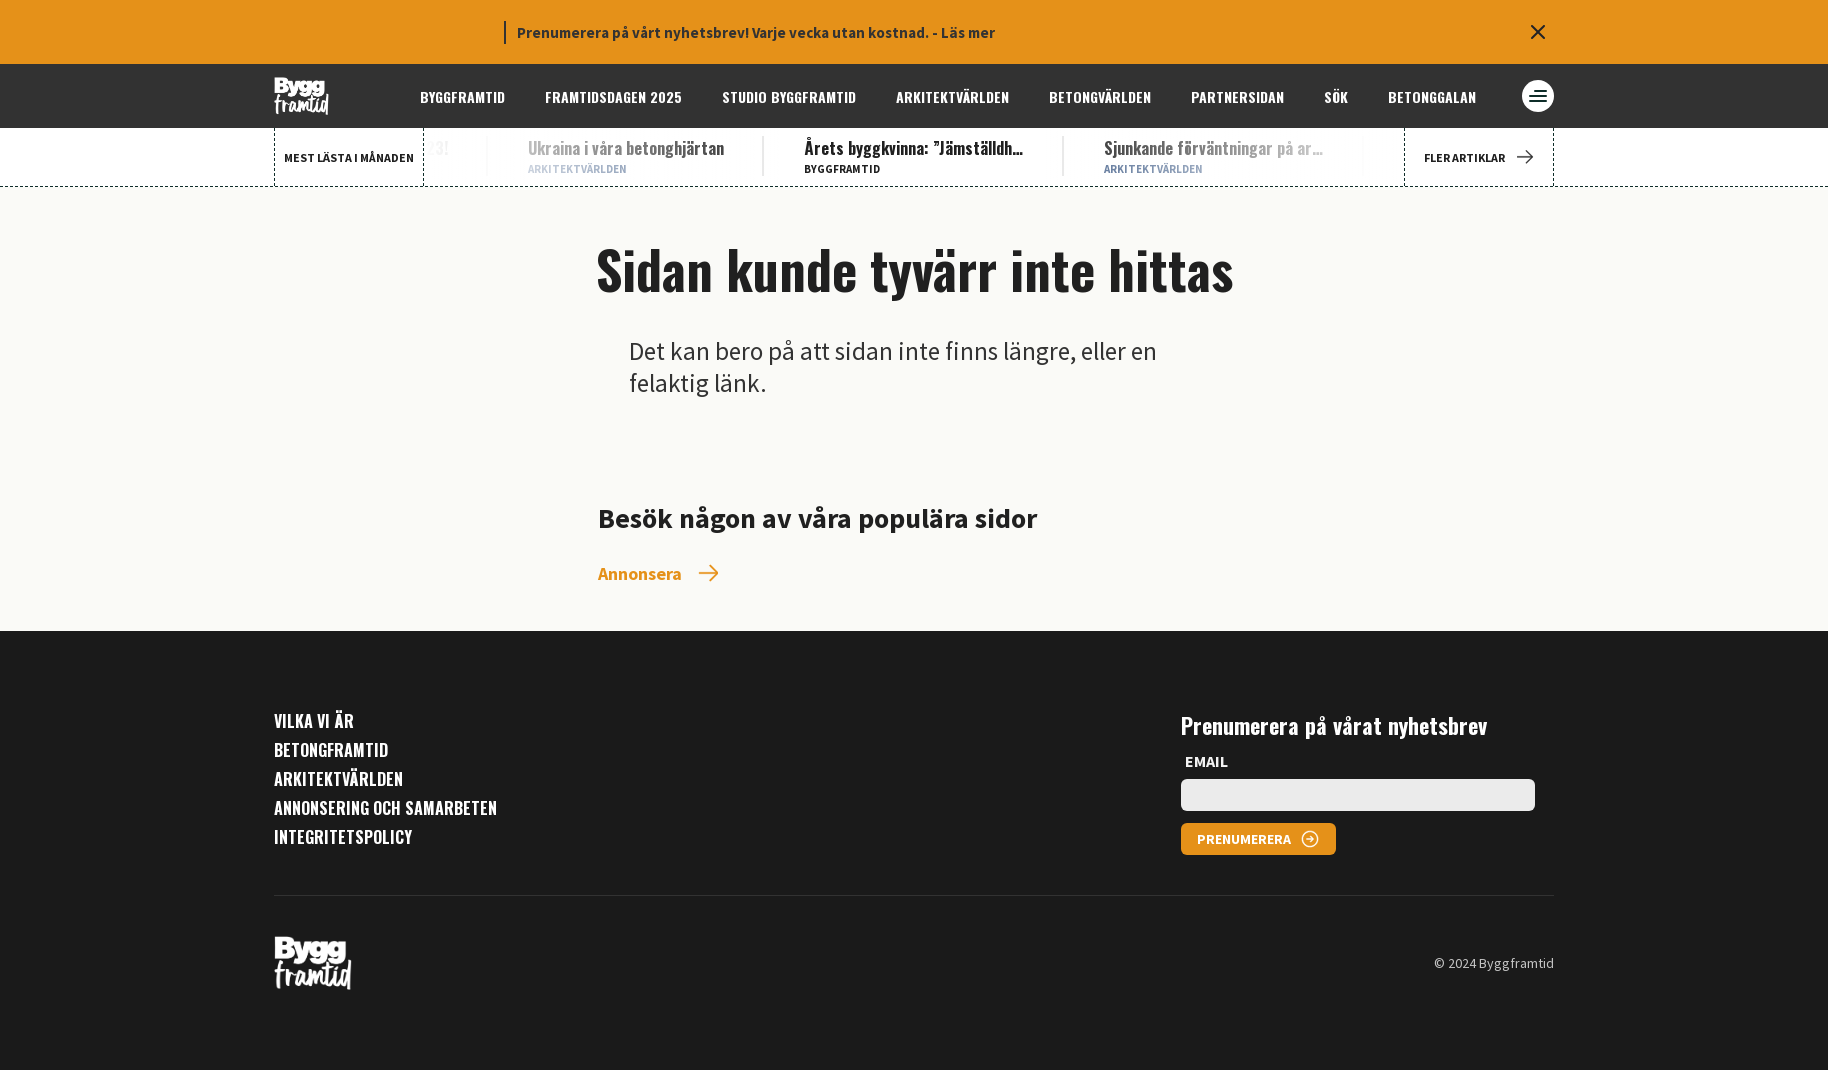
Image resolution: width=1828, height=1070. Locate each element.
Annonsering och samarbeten (385, 808)
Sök (1336, 96)
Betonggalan (1432, 96)
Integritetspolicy (343, 837)
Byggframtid (462, 96)
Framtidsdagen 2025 (613, 96)
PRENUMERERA (1244, 839)
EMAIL (1206, 761)
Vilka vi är (314, 721)
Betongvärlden (1100, 96)
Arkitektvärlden (952, 96)
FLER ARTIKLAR (1479, 157)
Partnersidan (1237, 96)
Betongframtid (331, 750)
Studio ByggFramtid (789, 96)
